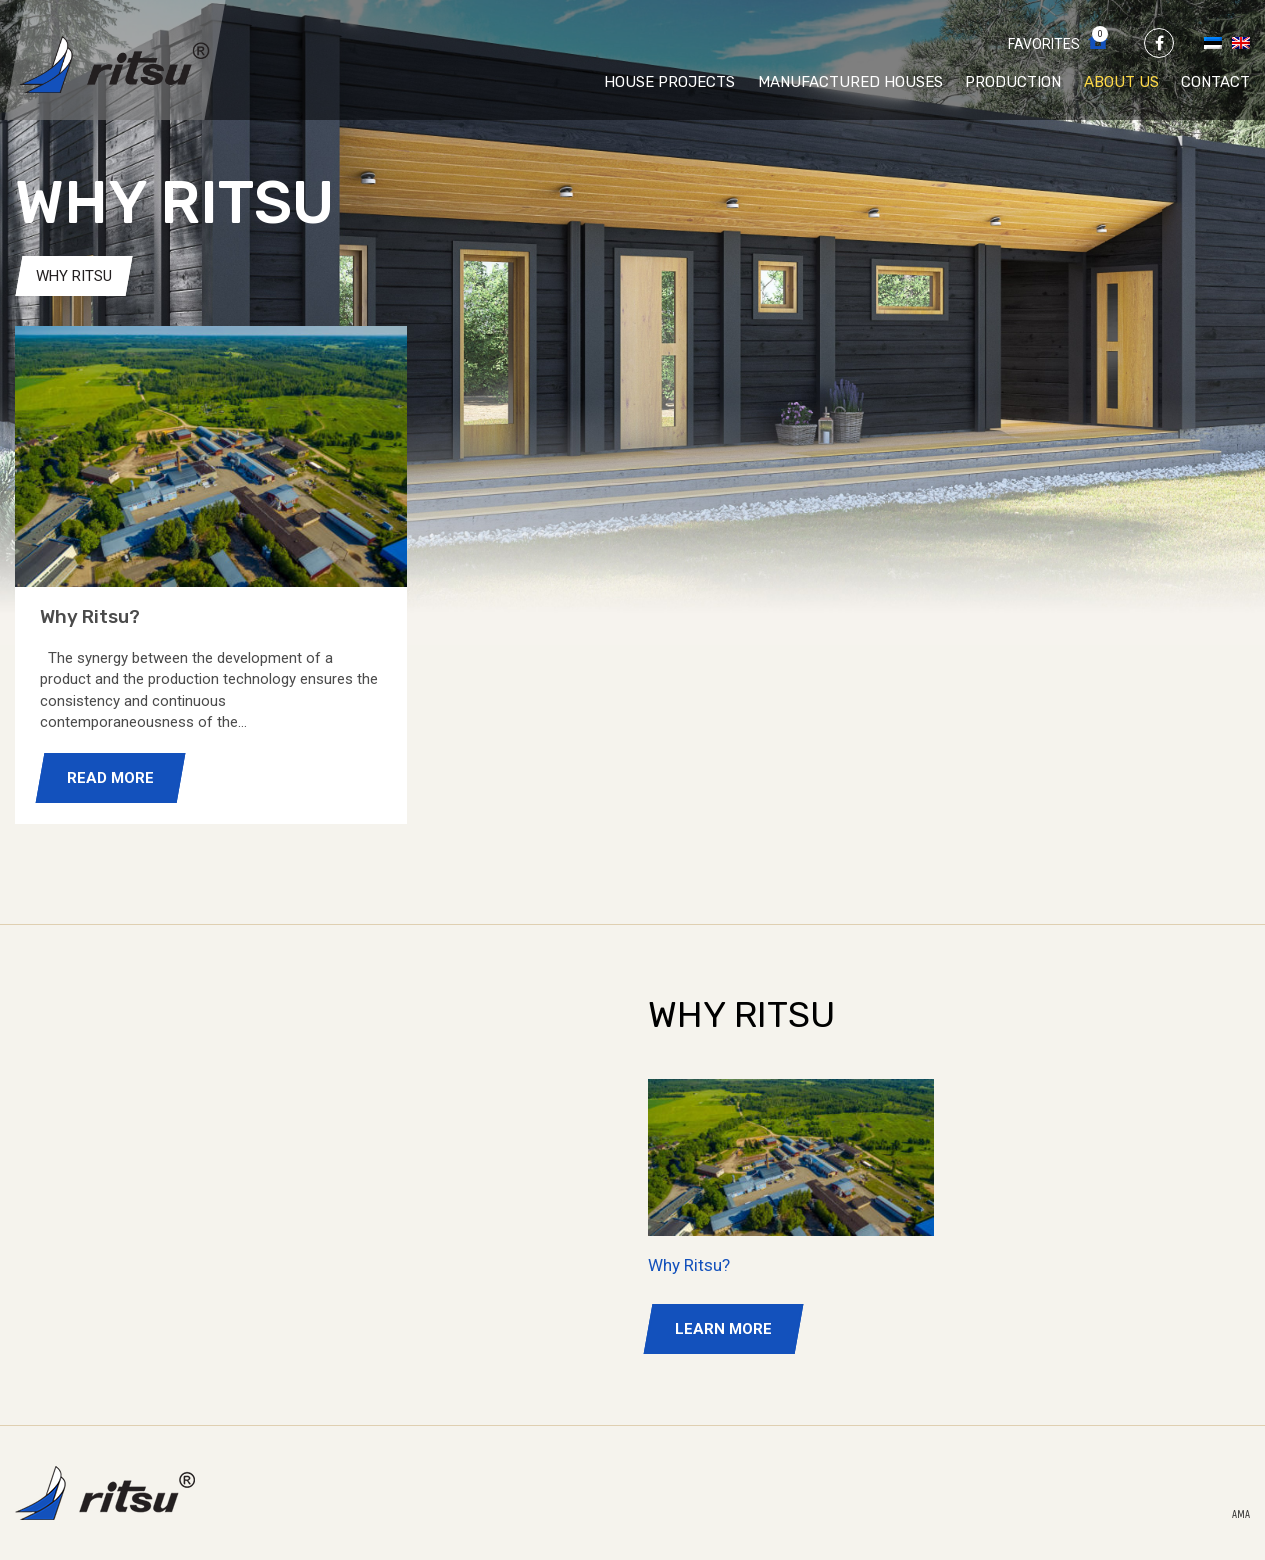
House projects (669, 82)
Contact (1215, 82)
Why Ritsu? (689, 1265)
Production (1013, 82)
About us (1121, 82)
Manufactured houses (850, 82)
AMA (1241, 1515)
